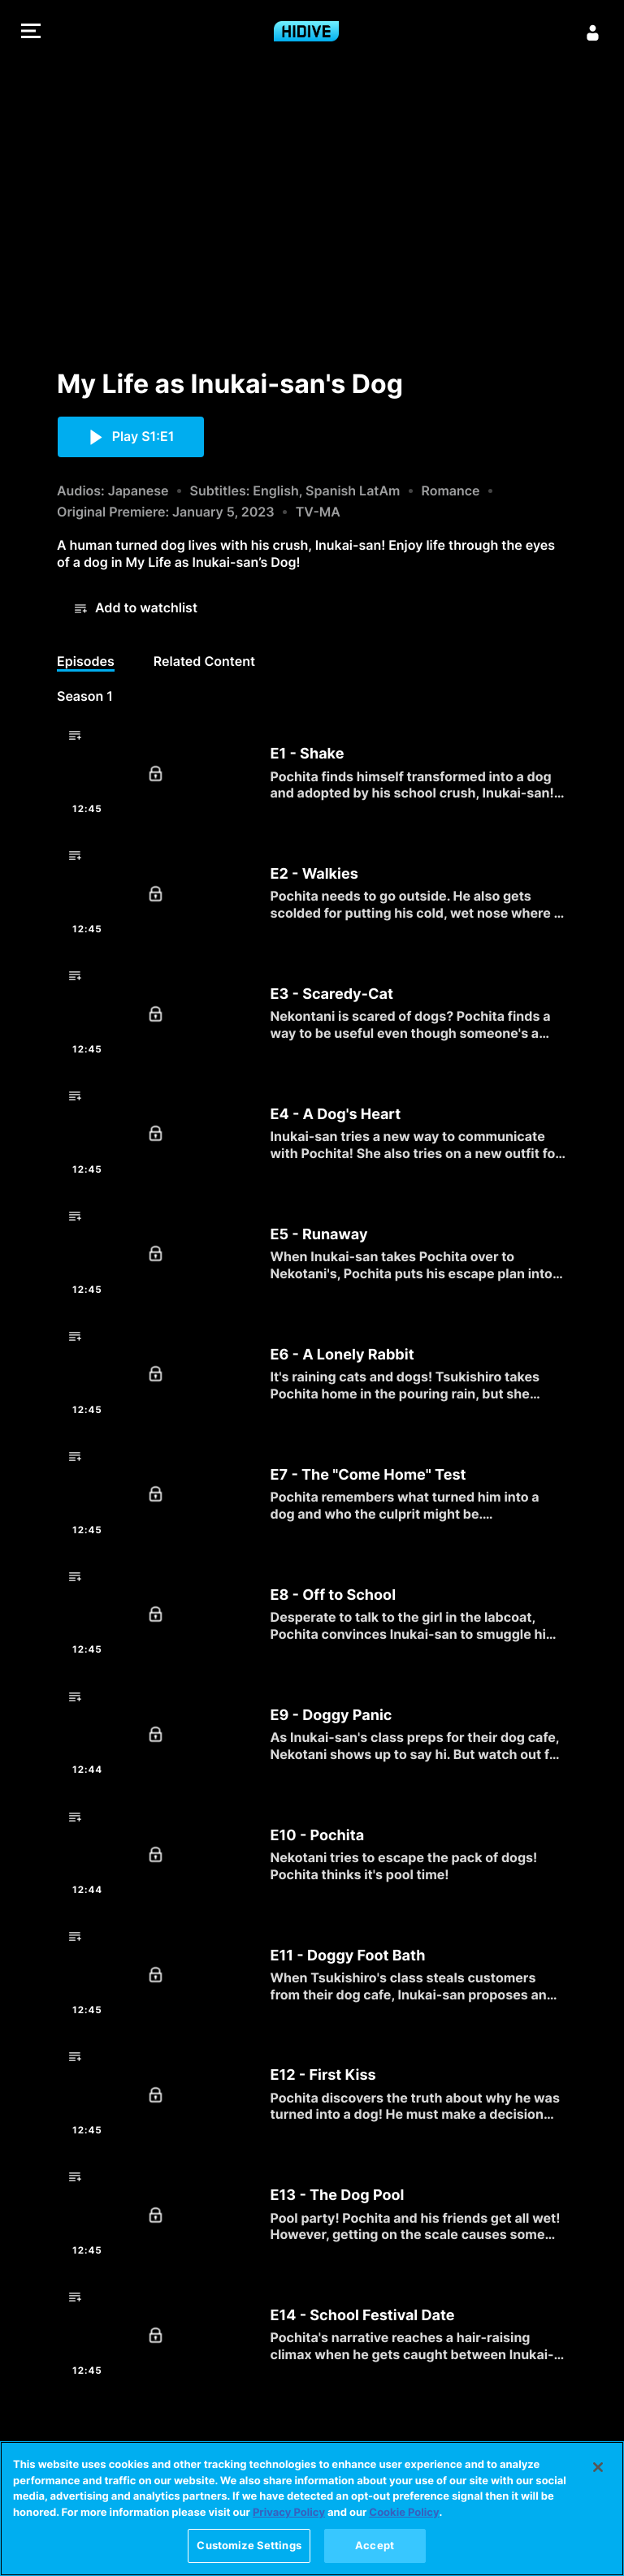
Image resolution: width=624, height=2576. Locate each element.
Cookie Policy (404, 2512)
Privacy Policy (289, 2512)
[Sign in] (593, 32)
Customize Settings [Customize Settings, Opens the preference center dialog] (249, 2545)
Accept (374, 2545)
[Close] (598, 2467)
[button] (31, 33)
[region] (312, 2508)
